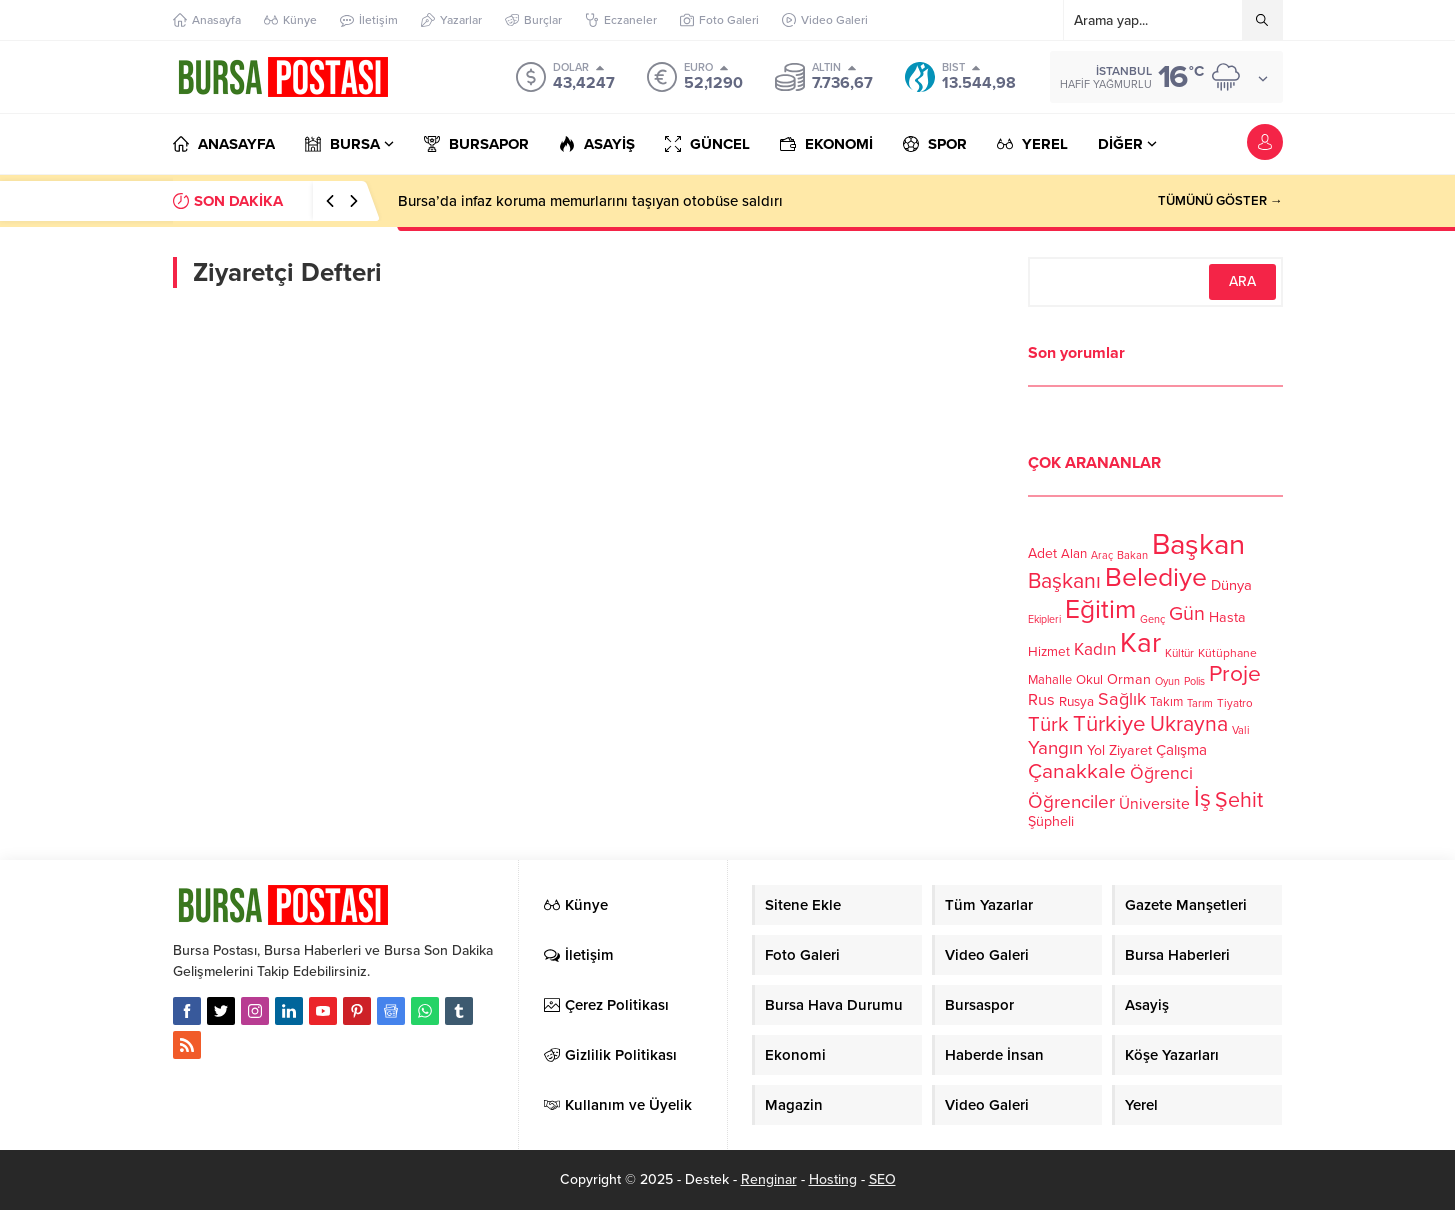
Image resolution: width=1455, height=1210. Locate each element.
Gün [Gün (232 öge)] (1187, 614)
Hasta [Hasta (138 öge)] (1227, 617)
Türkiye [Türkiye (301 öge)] (1109, 723)
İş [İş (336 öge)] (1202, 798)
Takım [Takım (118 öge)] (1166, 702)
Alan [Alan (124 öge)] (1074, 554)
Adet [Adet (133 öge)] (1042, 553)
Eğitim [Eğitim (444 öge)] (1100, 610)
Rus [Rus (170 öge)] (1041, 700)
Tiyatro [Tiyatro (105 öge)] (1235, 703)
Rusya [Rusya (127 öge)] (1076, 702)
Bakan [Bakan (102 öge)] (1132, 555)
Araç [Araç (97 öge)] (1102, 555)
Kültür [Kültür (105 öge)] (1179, 653)
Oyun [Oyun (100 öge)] (1167, 681)
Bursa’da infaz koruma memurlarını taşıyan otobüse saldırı (590, 201)
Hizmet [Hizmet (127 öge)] (1049, 652)
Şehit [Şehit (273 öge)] (1239, 800)
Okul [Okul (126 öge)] (1089, 680)
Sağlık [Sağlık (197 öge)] (1122, 699)
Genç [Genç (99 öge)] (1152, 619)
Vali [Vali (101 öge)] (1241, 730)
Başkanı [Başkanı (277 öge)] (1064, 581)
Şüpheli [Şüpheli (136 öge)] (1051, 821)
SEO (882, 1179)
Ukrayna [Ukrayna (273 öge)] (1189, 724)
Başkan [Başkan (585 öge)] (1198, 544)
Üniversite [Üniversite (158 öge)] (1154, 804)
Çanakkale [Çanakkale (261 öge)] (1077, 771)
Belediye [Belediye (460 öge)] (1156, 578)
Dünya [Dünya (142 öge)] (1231, 585)
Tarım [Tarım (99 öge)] (1200, 703)
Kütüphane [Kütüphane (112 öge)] (1227, 653)
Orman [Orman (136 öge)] (1129, 679)
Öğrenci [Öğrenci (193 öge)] (1161, 773)
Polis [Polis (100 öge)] (1194, 681)
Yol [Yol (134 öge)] (1096, 750)
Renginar (769, 1179)
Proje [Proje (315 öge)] (1235, 674)
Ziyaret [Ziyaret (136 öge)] (1130, 750)
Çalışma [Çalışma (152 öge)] (1181, 750)
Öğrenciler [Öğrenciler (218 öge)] (1071, 802)
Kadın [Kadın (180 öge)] (1095, 649)
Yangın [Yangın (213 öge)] (1055, 748)
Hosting (833, 1179)
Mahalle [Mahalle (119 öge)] (1050, 680)
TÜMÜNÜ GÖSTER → (1220, 201)
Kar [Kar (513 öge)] (1140, 643)
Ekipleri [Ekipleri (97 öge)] (1044, 619)
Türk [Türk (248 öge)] (1048, 724)
